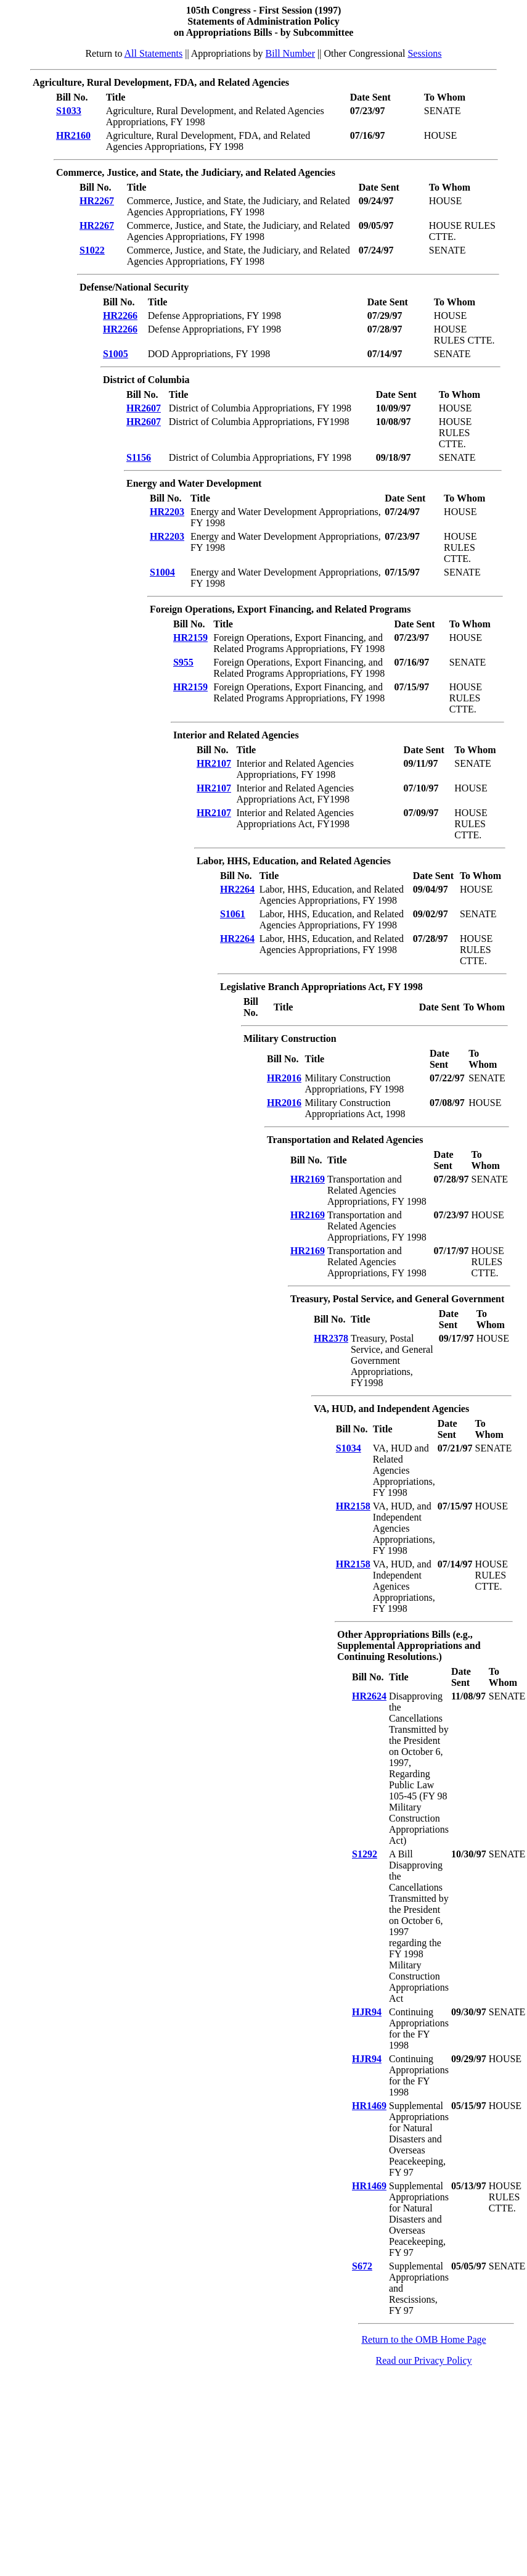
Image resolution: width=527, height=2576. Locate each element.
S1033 (68, 110)
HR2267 (97, 201)
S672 (362, 2266)
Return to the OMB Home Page (423, 2339)
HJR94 (367, 2012)
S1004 (162, 572)
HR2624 (369, 1696)
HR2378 (331, 1338)
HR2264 (237, 889)
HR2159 (190, 637)
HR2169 (307, 1179)
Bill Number (290, 53)
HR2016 (284, 1078)
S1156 (138, 457)
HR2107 (214, 763)
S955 (183, 662)
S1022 (92, 250)
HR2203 (167, 511)
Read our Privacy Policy (424, 2360)
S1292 (364, 1854)
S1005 (115, 354)
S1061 (232, 914)
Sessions (424, 53)
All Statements (154, 53)
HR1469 (369, 2105)
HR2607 (143, 408)
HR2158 (353, 1506)
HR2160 (73, 135)
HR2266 (120, 315)
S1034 (348, 1448)
